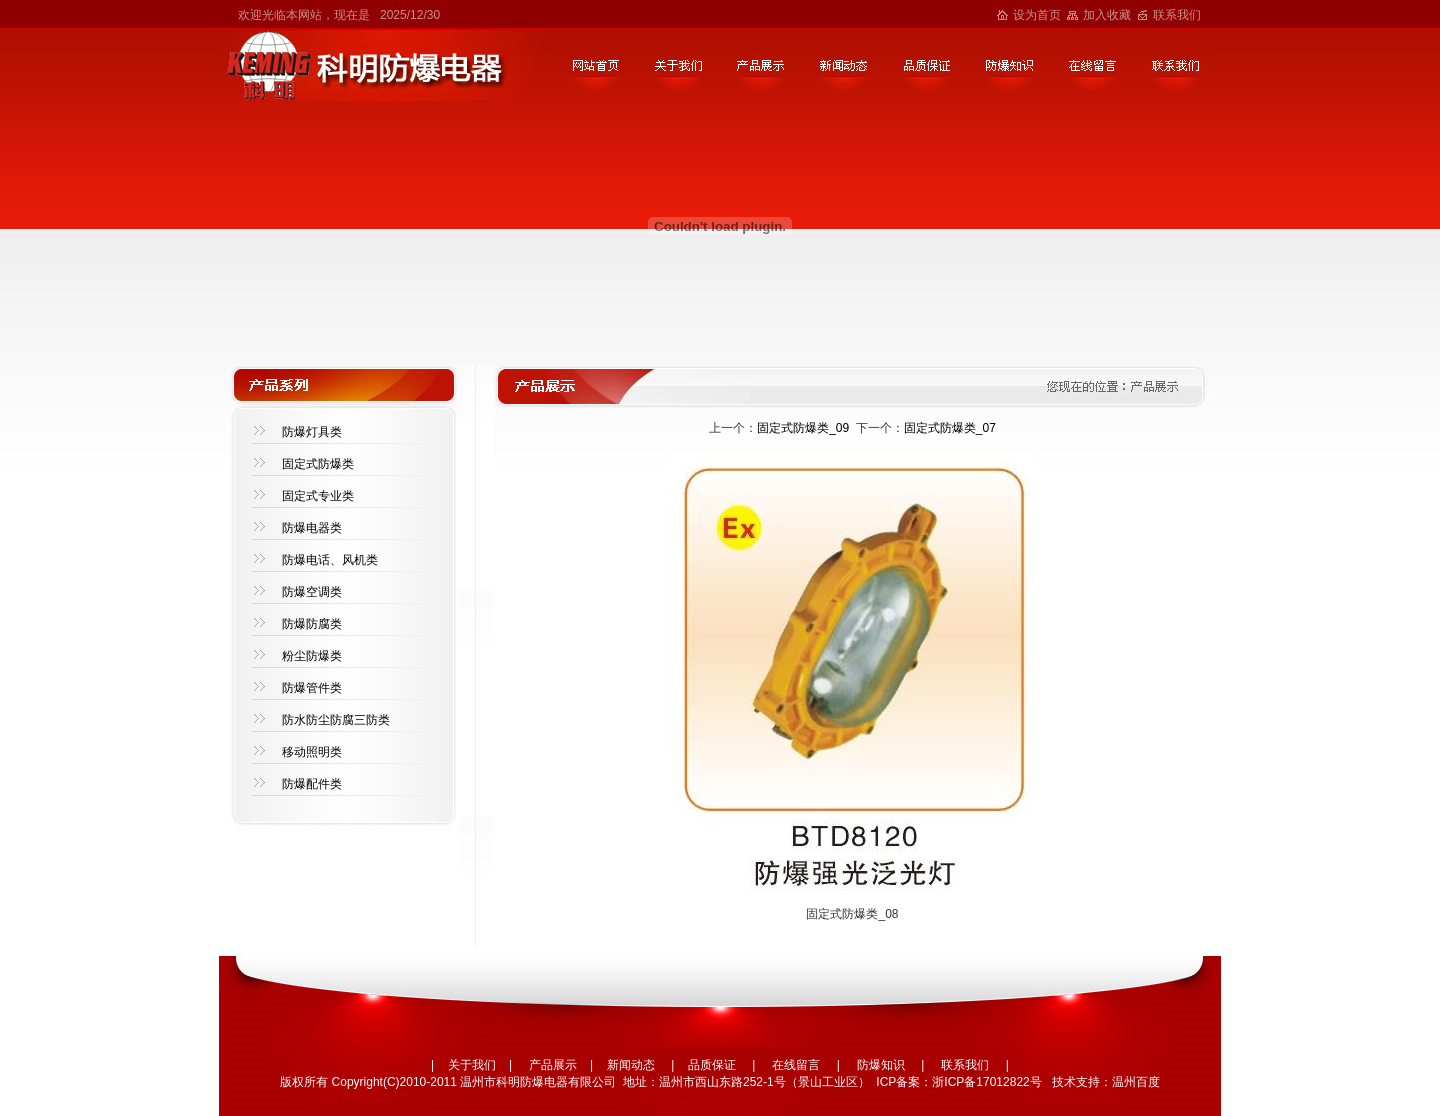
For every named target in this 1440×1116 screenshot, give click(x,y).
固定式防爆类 (318, 464)
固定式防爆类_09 (803, 428)
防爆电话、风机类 (330, 560)
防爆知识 (881, 1065)
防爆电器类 (312, 528)
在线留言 (796, 1065)
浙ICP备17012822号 (986, 1082)
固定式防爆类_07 (950, 428)
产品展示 (553, 1065)
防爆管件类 (312, 688)
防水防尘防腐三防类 (336, 720)
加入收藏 (1107, 15)
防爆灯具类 (312, 432)
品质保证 (712, 1065)
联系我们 (1177, 15)
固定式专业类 (318, 496)
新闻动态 (631, 1065)
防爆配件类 (312, 784)
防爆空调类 (312, 592)
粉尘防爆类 (312, 656)
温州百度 (1136, 1082)
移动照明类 (312, 752)
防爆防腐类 (312, 624)
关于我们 (472, 1065)
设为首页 (1037, 15)
